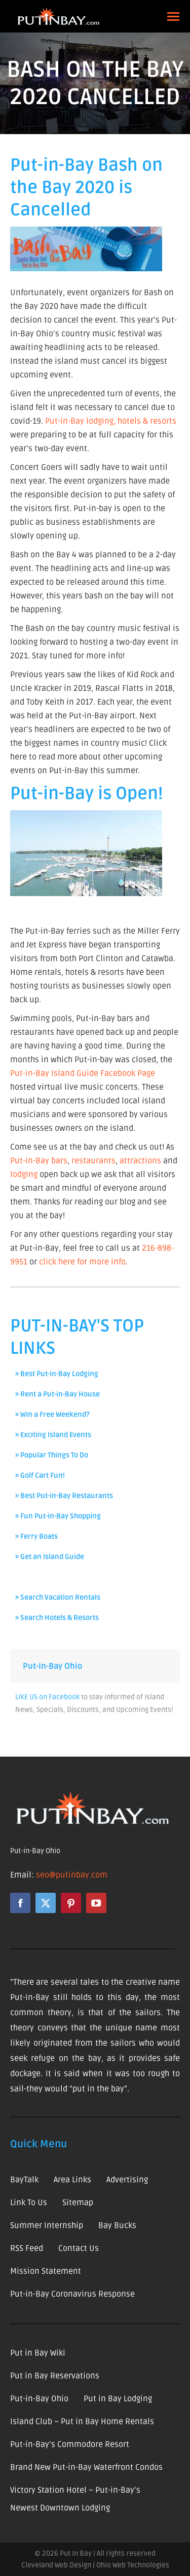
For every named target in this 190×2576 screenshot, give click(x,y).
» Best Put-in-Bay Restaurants (64, 1495)
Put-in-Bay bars (38, 1161)
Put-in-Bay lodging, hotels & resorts (110, 421)
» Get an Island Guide (49, 1556)
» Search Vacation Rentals (57, 1597)
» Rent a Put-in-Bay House (57, 1394)
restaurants (93, 1161)
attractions (140, 1161)
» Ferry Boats (36, 1536)
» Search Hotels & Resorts (57, 1617)
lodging (23, 1174)
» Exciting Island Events (53, 1434)
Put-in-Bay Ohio (52, 1666)
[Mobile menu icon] (173, 16)
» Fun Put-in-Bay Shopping (58, 1516)
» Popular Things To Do (51, 1455)
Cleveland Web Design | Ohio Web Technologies (95, 2565)
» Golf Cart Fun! (40, 1475)
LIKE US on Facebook (47, 1697)
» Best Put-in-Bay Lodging (56, 1374)
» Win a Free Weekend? (52, 1414)
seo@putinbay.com (71, 1875)
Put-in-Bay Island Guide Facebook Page (82, 1073)
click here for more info (82, 1262)
